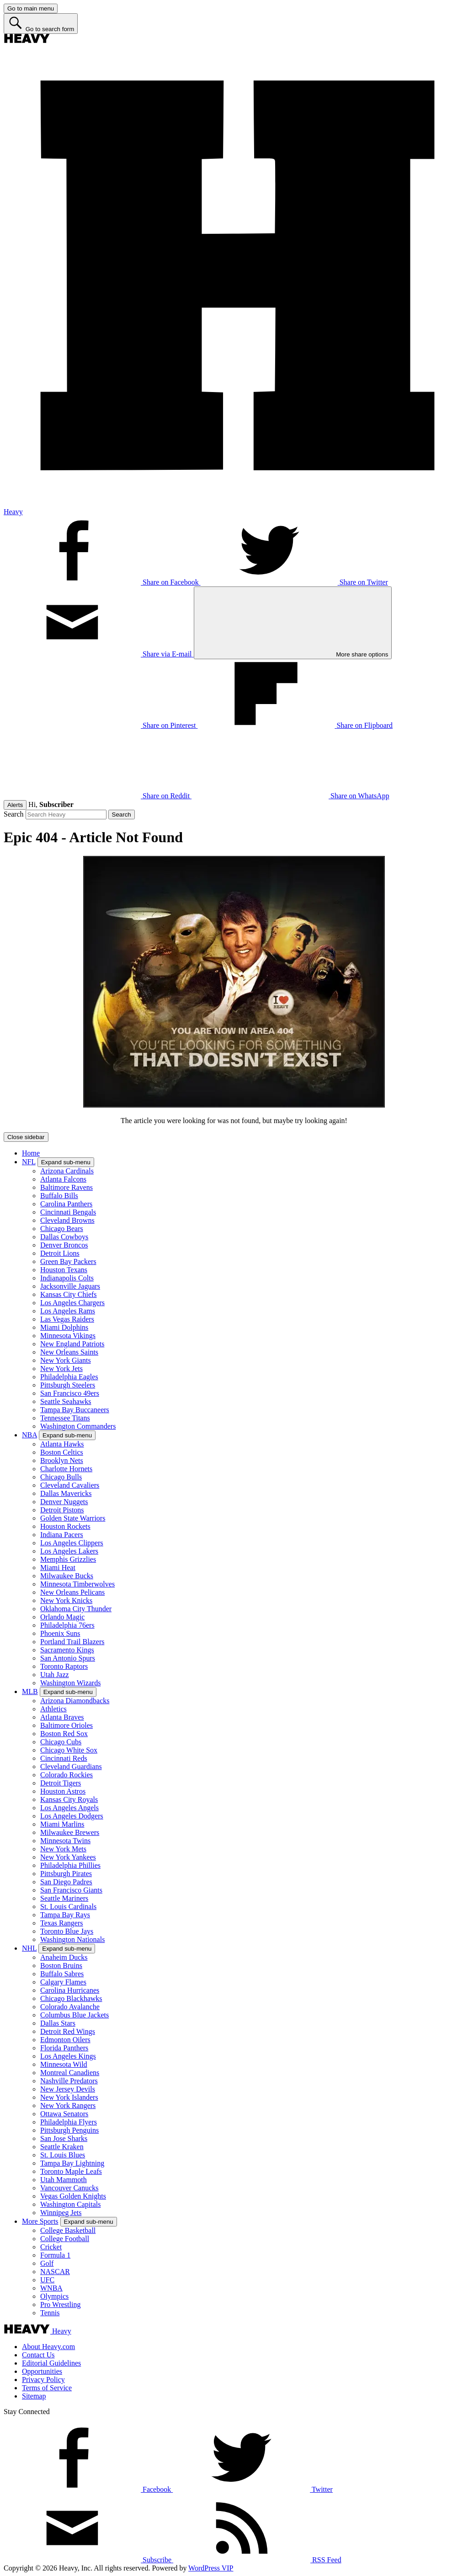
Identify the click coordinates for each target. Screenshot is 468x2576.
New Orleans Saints (69, 1352)
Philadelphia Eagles (69, 1377)
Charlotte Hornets (66, 1469)
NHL (29, 1948)
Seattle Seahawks (65, 1401)
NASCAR (55, 2271)
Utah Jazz (54, 1674)
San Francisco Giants (71, 1890)
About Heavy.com (48, 2346)
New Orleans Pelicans (72, 1592)
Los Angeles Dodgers (71, 1816)
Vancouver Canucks (69, 2188)
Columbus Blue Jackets (74, 2015)
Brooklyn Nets (61, 1460)
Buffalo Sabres (62, 1974)
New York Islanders (69, 2097)
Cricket (51, 2247)
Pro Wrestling (60, 2304)
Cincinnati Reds (63, 1758)
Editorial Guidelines (51, 2363)
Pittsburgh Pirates (66, 1873)
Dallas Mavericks (65, 1493)
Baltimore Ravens (66, 1187)
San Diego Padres (66, 1882)
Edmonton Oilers (65, 2040)
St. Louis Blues (62, 2155)
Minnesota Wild (63, 2064)
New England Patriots (72, 1344)
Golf (46, 2263)
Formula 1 (55, 2255)
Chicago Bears (61, 1228)
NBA (29, 1435)
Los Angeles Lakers (69, 1551)
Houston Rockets (65, 1526)
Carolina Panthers (66, 1204)
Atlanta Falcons (63, 1179)
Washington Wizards (70, 1683)
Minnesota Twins (65, 1841)
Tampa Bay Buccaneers (74, 1410)
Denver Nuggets (64, 1502)
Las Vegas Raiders (67, 1319)
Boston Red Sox (64, 1733)
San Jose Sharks (63, 2138)
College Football (64, 2239)
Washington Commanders (78, 1426)
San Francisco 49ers (69, 1393)
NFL (29, 1162)
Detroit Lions (60, 1253)
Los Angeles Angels (69, 1808)
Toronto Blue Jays (66, 1931)
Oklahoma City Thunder (76, 1609)
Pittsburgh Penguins (69, 2130)
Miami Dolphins (64, 1327)
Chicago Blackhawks (71, 1998)
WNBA (51, 2288)
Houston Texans (63, 1270)
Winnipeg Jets (60, 2212)
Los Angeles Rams (67, 1311)
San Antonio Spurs (67, 1658)
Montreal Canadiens (69, 2072)
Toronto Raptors (64, 1666)
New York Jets (61, 1368)
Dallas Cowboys (64, 1237)
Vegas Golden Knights (73, 2196)
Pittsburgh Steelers (67, 1385)
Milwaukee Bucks (66, 1576)
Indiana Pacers (61, 1534)
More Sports (40, 2221)
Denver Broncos (64, 1245)
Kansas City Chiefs (68, 1294)
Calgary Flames (63, 1982)
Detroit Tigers (60, 1783)
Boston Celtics (61, 1452)
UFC (47, 2280)
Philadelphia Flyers (68, 2122)
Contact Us (38, 2355)
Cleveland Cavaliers (69, 1485)
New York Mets (63, 1849)
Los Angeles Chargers (72, 1303)
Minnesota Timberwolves (77, 1584)
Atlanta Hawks (62, 1444)
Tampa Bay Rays (65, 1915)
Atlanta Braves (62, 1717)
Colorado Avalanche (70, 2007)
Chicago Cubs (60, 1742)
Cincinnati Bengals (68, 1212)
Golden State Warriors (72, 1518)
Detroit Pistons (62, 1510)
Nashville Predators (69, 2081)
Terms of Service (47, 2388)
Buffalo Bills (59, 1195)
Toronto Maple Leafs (71, 2171)
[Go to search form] (41, 23)
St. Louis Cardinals (68, 1906)
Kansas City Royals (69, 1799)
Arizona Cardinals (67, 1171)
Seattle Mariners (64, 1898)
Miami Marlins (62, 1824)
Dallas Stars (57, 2023)
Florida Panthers (64, 2048)
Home (31, 1153)
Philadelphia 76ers (67, 1625)
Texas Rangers (61, 1923)
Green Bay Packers (68, 1261)
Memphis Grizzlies (68, 1559)
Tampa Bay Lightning (72, 2163)
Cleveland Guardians (71, 1766)
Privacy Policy (43, 2379)
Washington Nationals (72, 1939)
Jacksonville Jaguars (70, 1286)
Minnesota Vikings (68, 1335)
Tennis (49, 2313)
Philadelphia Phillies (70, 1865)
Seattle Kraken (62, 2147)
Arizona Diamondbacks (75, 1701)
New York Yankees (68, 1857)
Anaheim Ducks (64, 1957)
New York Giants (65, 1360)
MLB (30, 1691)
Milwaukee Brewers (69, 1832)
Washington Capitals (70, 2204)
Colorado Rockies (66, 1775)
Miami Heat (57, 1567)
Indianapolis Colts (67, 1278)
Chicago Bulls (61, 1477)
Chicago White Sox (68, 1750)
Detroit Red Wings (67, 2031)
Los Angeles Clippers (71, 1543)
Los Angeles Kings (68, 2056)
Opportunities (42, 2371)
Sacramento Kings (67, 1650)
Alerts (15, 804)
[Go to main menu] (31, 8)
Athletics (53, 1709)
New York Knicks (66, 1600)
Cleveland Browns (67, 1220)
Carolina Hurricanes (69, 1990)
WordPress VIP (210, 2568)
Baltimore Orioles (66, 1725)
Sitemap (34, 2396)
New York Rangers (68, 2105)
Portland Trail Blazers (72, 1642)
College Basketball (68, 2230)
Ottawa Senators (64, 2114)
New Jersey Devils (67, 2089)
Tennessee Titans (65, 1418)
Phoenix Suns (60, 1633)
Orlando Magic (62, 1617)
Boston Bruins (61, 1965)
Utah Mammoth (63, 2179)
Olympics (54, 2296)
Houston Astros (62, 1791)
